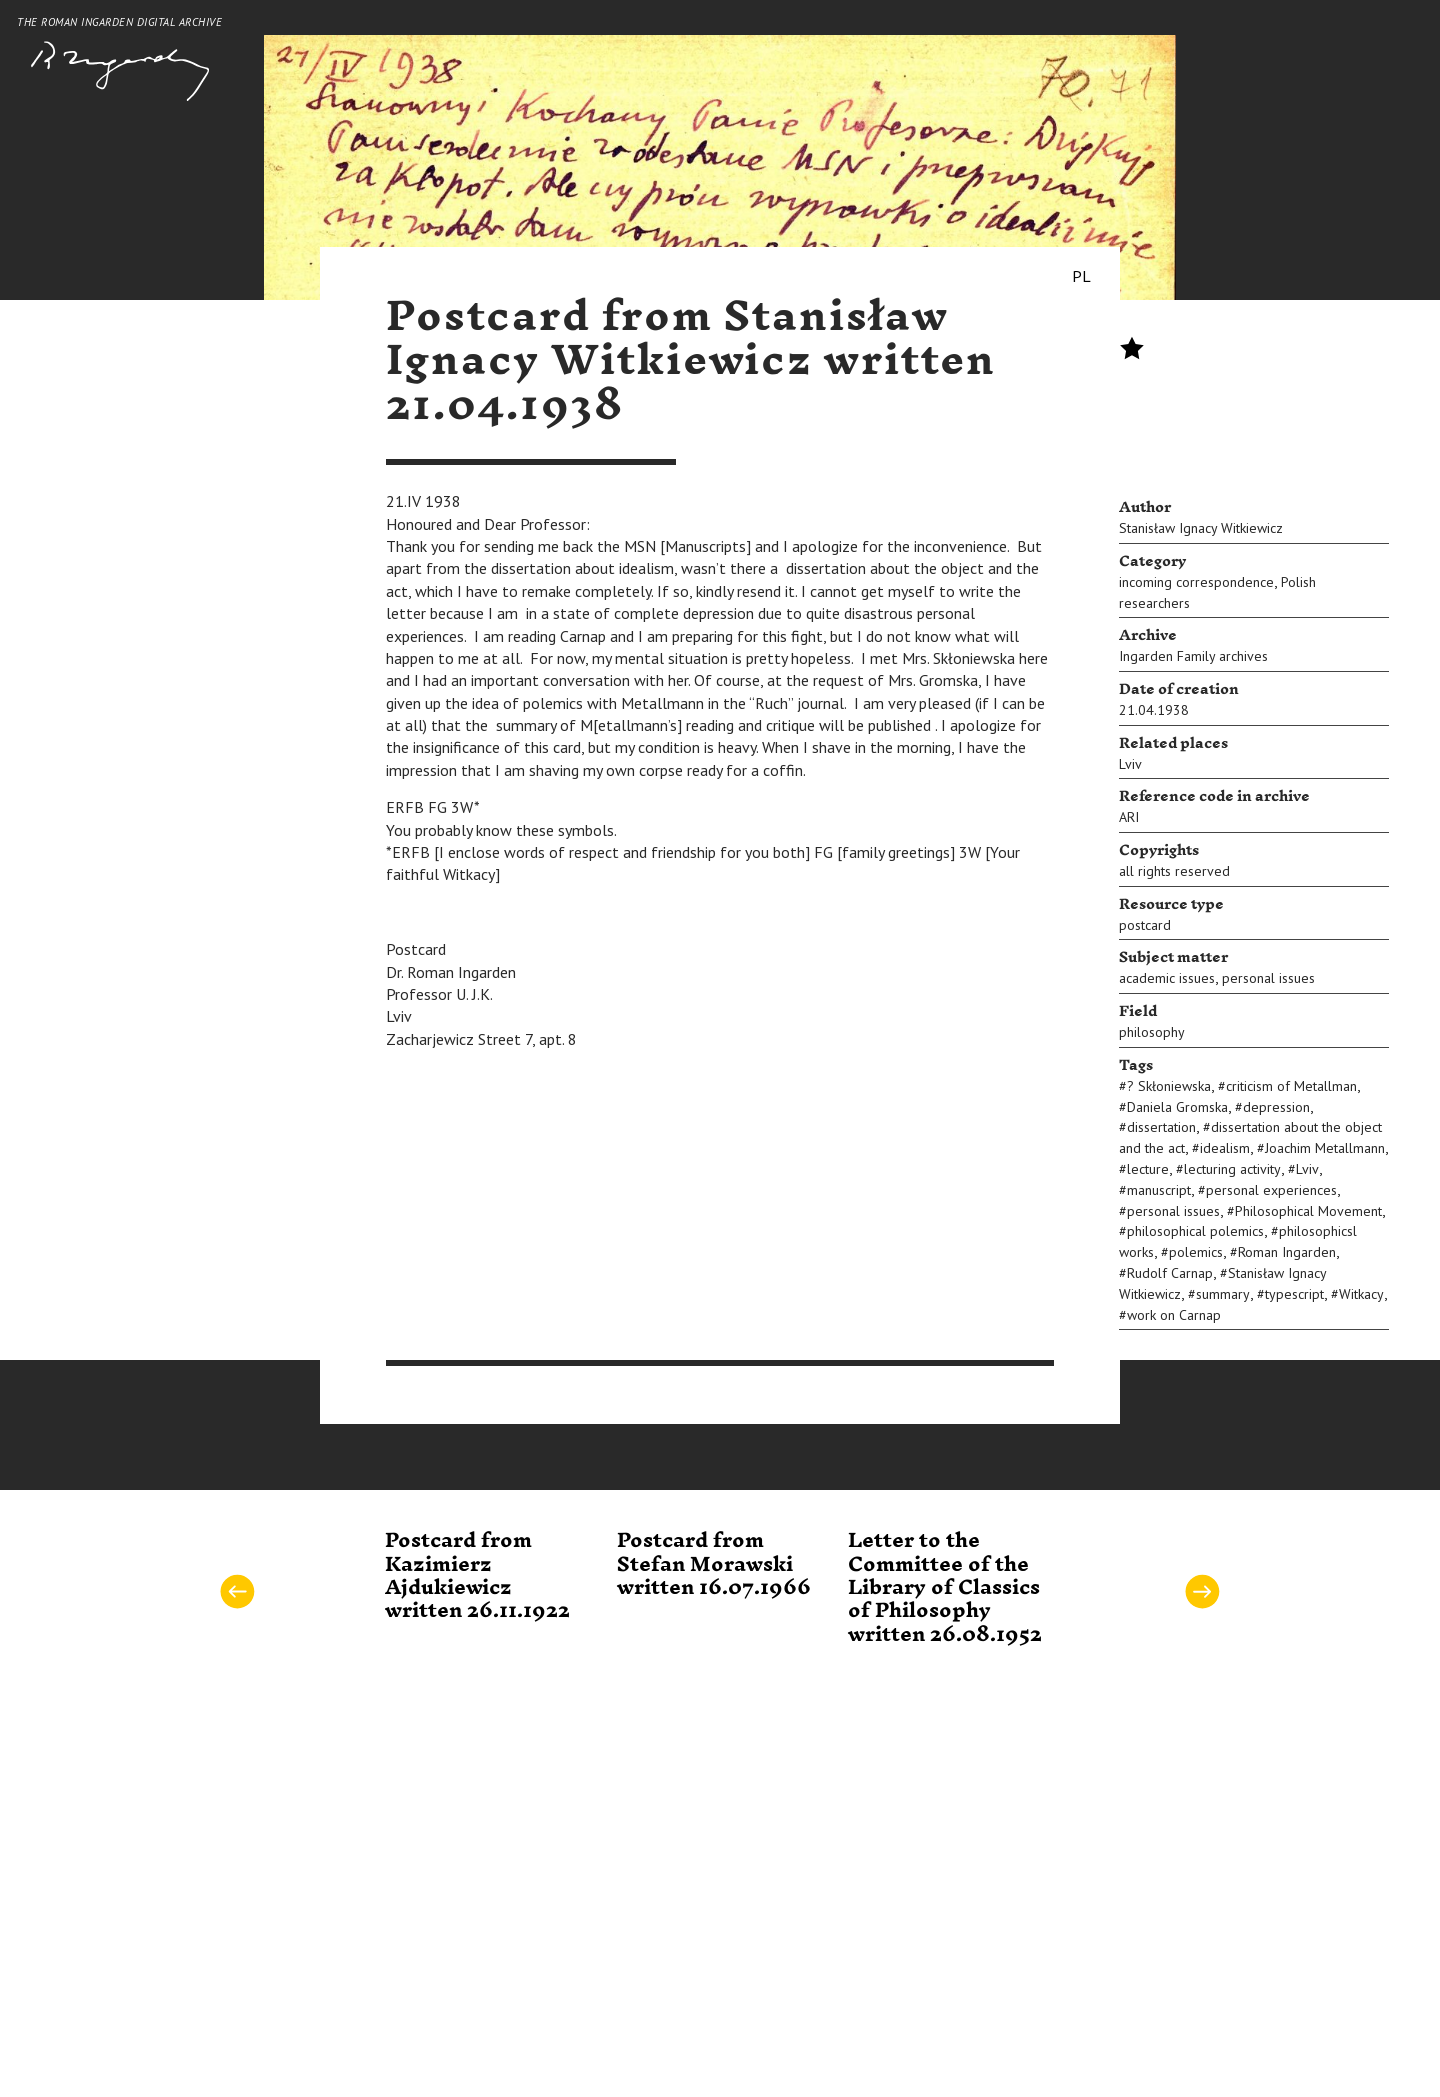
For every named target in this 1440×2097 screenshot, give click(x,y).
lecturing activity (1232, 1169)
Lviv (1130, 764)
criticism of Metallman (1291, 1086)
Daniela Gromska (1177, 1107)
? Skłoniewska (1169, 1086)
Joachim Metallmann (1325, 1148)
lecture (1148, 1169)
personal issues (1268, 978)
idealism (1225, 1148)
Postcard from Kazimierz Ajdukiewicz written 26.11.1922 (477, 1576)
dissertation (1161, 1127)
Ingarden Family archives (1193, 656)
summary (1223, 1294)
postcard (1145, 925)
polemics (1196, 1252)
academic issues (1167, 978)
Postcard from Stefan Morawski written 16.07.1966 (714, 1564)
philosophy (1152, 1032)
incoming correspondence (1196, 582)
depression (1276, 1107)
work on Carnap (1174, 1315)
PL (1081, 276)
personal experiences (1271, 1190)
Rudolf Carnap (1170, 1273)
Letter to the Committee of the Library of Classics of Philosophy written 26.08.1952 (945, 1588)
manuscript (1159, 1190)
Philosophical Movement (1308, 1211)
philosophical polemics (1195, 1231)
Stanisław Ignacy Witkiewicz (1201, 528)
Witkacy (1361, 1294)
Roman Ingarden (1287, 1252)
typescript (1294, 1294)
